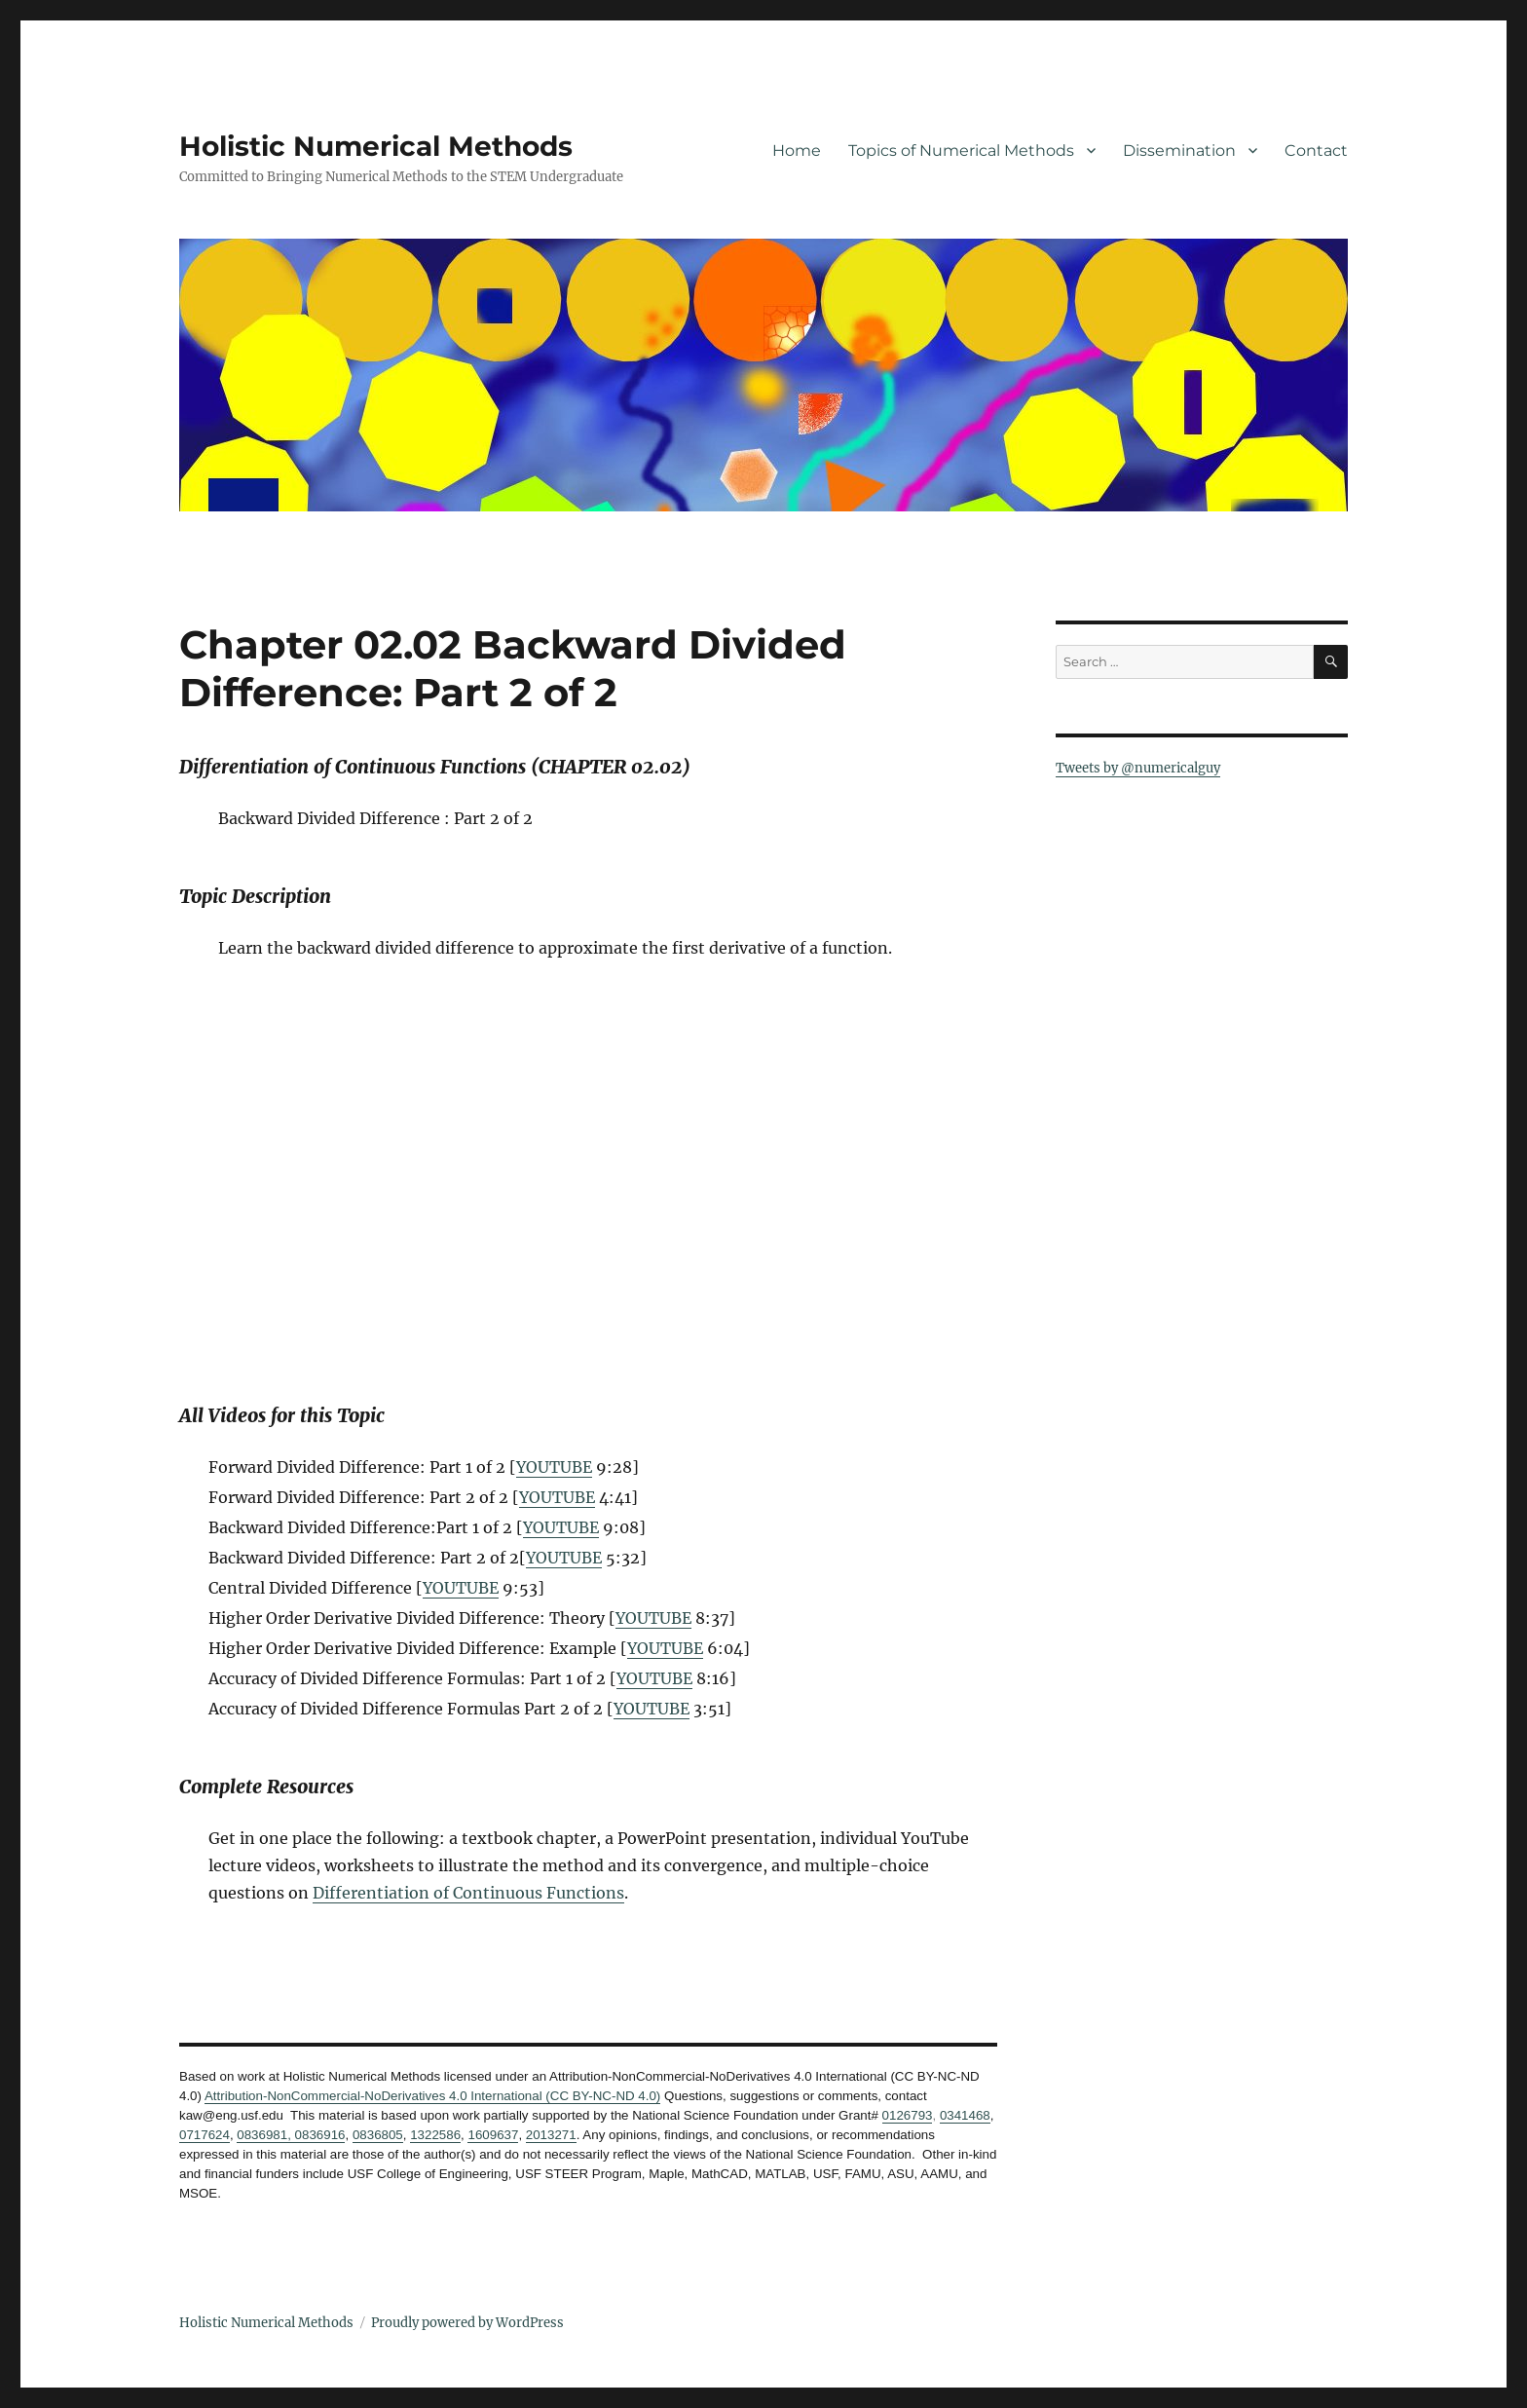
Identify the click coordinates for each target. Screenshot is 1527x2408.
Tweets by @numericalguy (1138, 768)
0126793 (907, 2115)
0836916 (318, 2134)
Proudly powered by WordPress (467, 2322)
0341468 (965, 2115)
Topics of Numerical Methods (961, 150)
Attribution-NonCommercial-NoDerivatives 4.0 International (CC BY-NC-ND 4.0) (432, 2095)
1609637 (492, 2134)
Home (796, 150)
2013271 (551, 2134)
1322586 (435, 2134)
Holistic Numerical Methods (376, 146)
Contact (1316, 150)
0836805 (378, 2134)
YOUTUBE (554, 1467)
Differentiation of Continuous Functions (468, 1892)
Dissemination (1179, 150)
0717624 (204, 2134)
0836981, (264, 2134)
